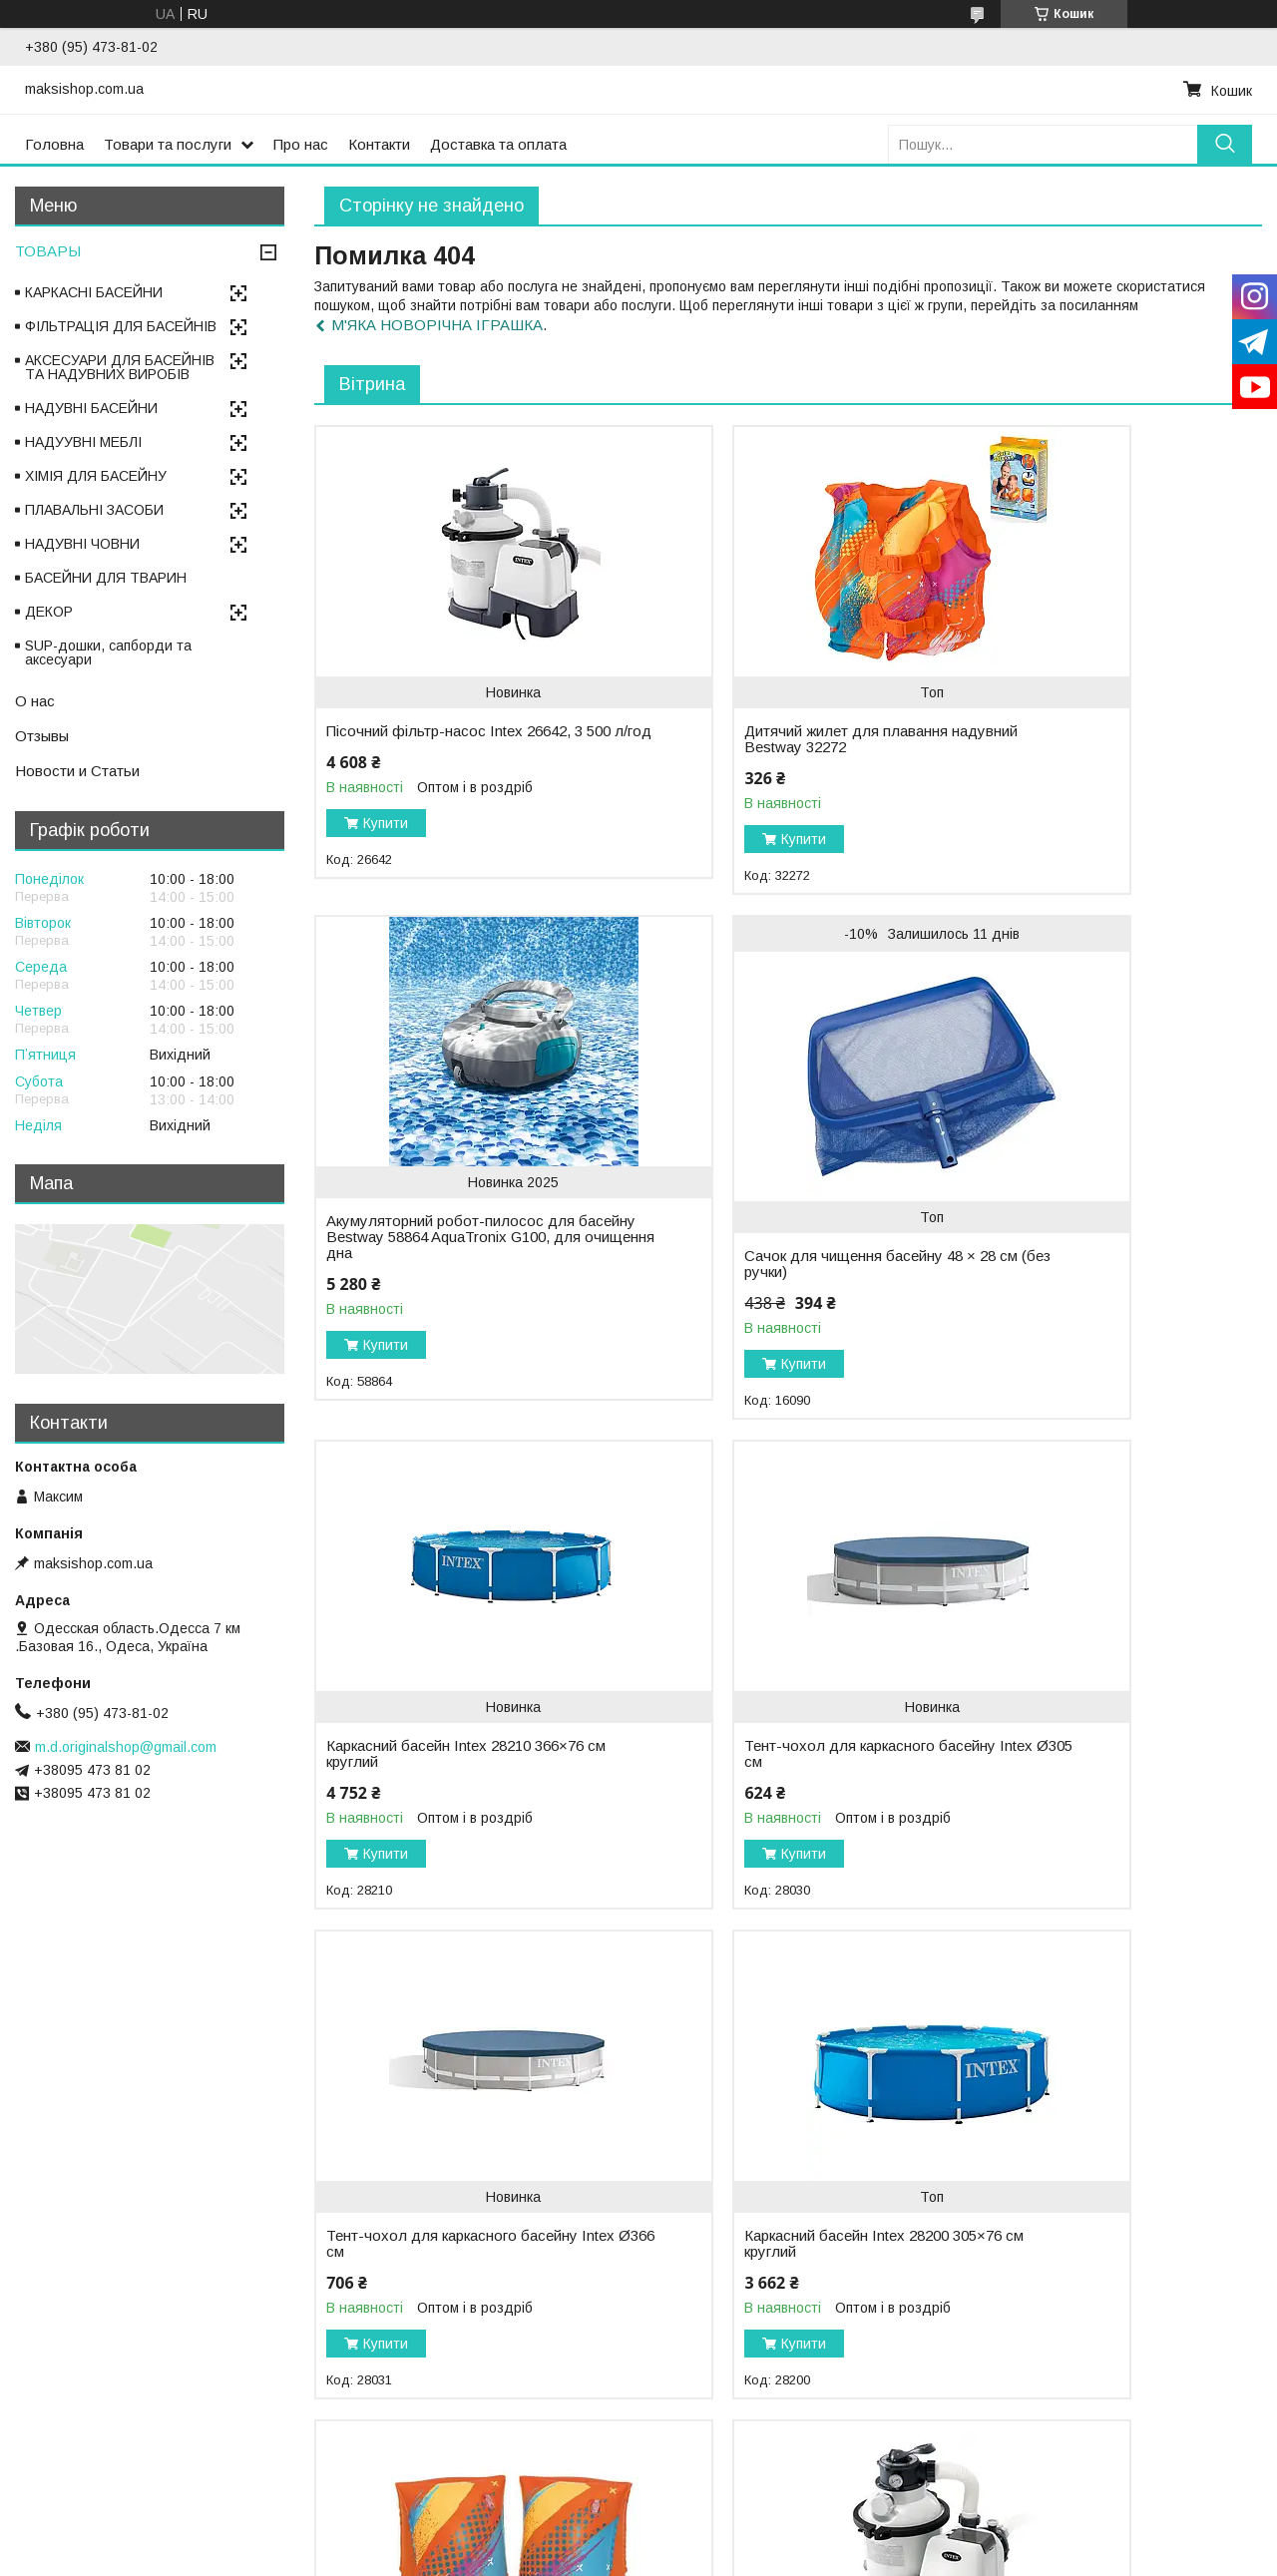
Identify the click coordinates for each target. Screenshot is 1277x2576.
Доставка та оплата (498, 144)
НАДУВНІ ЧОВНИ (82, 544)
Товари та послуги (167, 144)
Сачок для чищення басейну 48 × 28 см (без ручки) (442, 1296)
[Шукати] (1224, 144)
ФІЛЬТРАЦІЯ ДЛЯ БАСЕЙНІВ (120, 326)
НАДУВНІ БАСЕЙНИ (91, 408)
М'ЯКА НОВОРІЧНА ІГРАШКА (437, 324)
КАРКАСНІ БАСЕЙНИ (94, 292)
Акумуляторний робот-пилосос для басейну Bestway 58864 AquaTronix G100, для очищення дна (1082, 755)
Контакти (379, 144)
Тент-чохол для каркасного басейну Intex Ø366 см (421, 1786)
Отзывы (42, 735)
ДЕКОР (49, 612)
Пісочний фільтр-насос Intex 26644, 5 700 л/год (424, 2276)
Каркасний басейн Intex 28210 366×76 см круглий (750, 1261)
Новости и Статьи (77, 770)
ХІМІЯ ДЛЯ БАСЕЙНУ (96, 476)
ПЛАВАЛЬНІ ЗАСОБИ (94, 510)
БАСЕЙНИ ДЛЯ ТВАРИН (106, 578)
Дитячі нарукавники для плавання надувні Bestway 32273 (1087, 1786)
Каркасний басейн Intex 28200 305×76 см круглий (750, 1786)
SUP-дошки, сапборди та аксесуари (108, 652)
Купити (385, 839)
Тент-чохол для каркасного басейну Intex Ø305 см (1066, 1261)
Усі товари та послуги (1175, 2476)
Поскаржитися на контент (614, 2557)
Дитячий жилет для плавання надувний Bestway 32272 (750, 739)
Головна (54, 144)
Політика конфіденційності (770, 2557)
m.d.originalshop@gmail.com (125, 1747)
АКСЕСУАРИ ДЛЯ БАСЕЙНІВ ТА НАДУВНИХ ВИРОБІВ (119, 367)
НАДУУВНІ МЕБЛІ (83, 442)
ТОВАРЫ (48, 250)
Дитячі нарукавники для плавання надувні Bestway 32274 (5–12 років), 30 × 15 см (764, 2284)
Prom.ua (732, 2539)
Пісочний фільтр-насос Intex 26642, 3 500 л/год (424, 739)
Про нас (300, 144)
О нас (35, 700)
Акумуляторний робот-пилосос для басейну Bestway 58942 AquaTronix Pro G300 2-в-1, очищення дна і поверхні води (1079, 2292)
